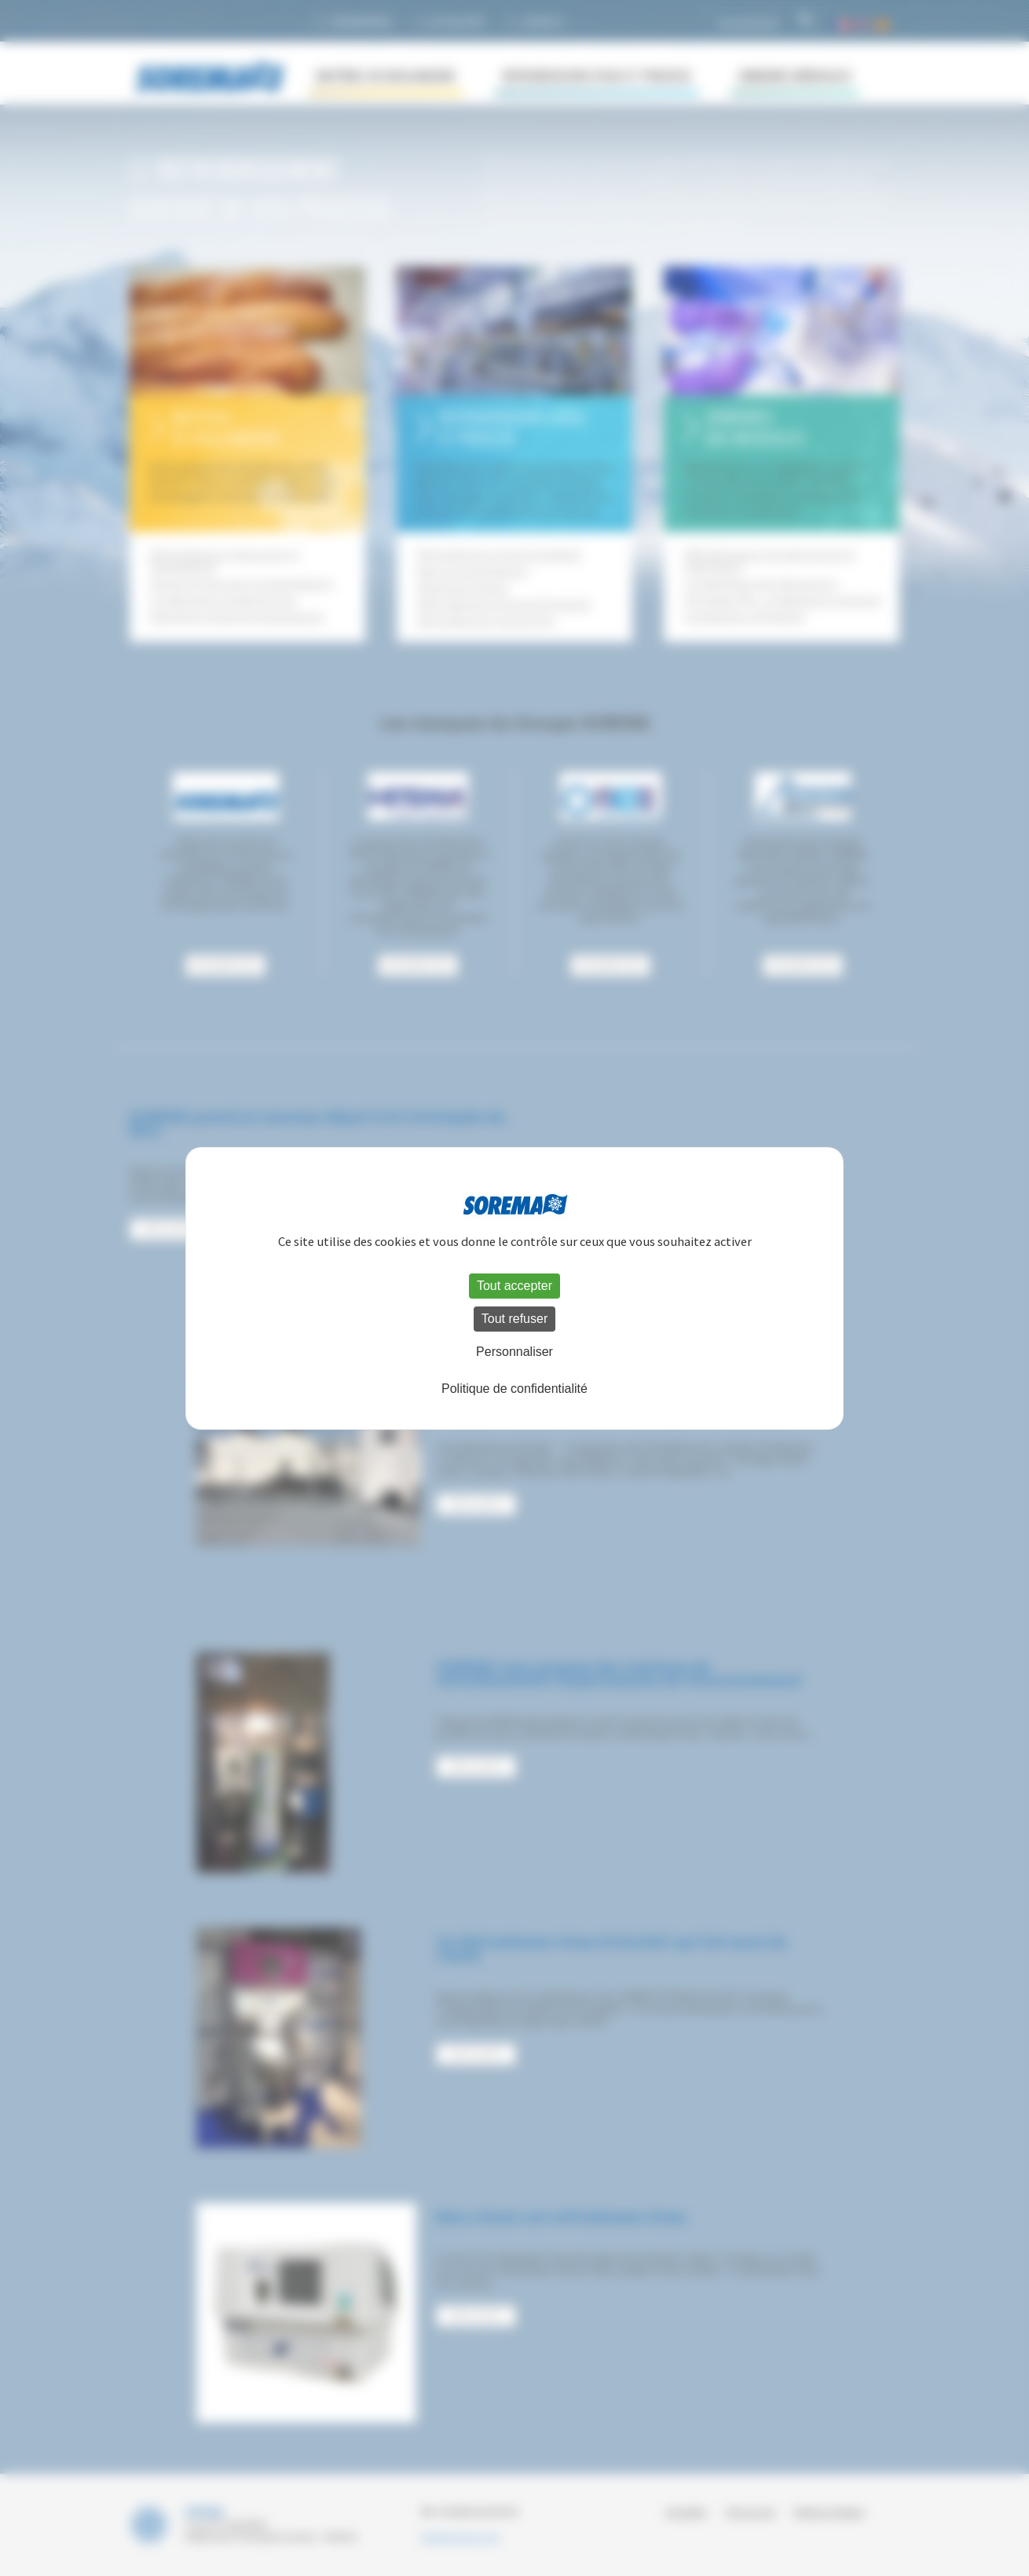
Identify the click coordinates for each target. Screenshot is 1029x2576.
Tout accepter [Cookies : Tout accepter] (514, 1285)
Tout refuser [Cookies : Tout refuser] (514, 1318)
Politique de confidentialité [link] (514, 1388)
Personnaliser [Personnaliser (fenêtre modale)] (514, 1351)
